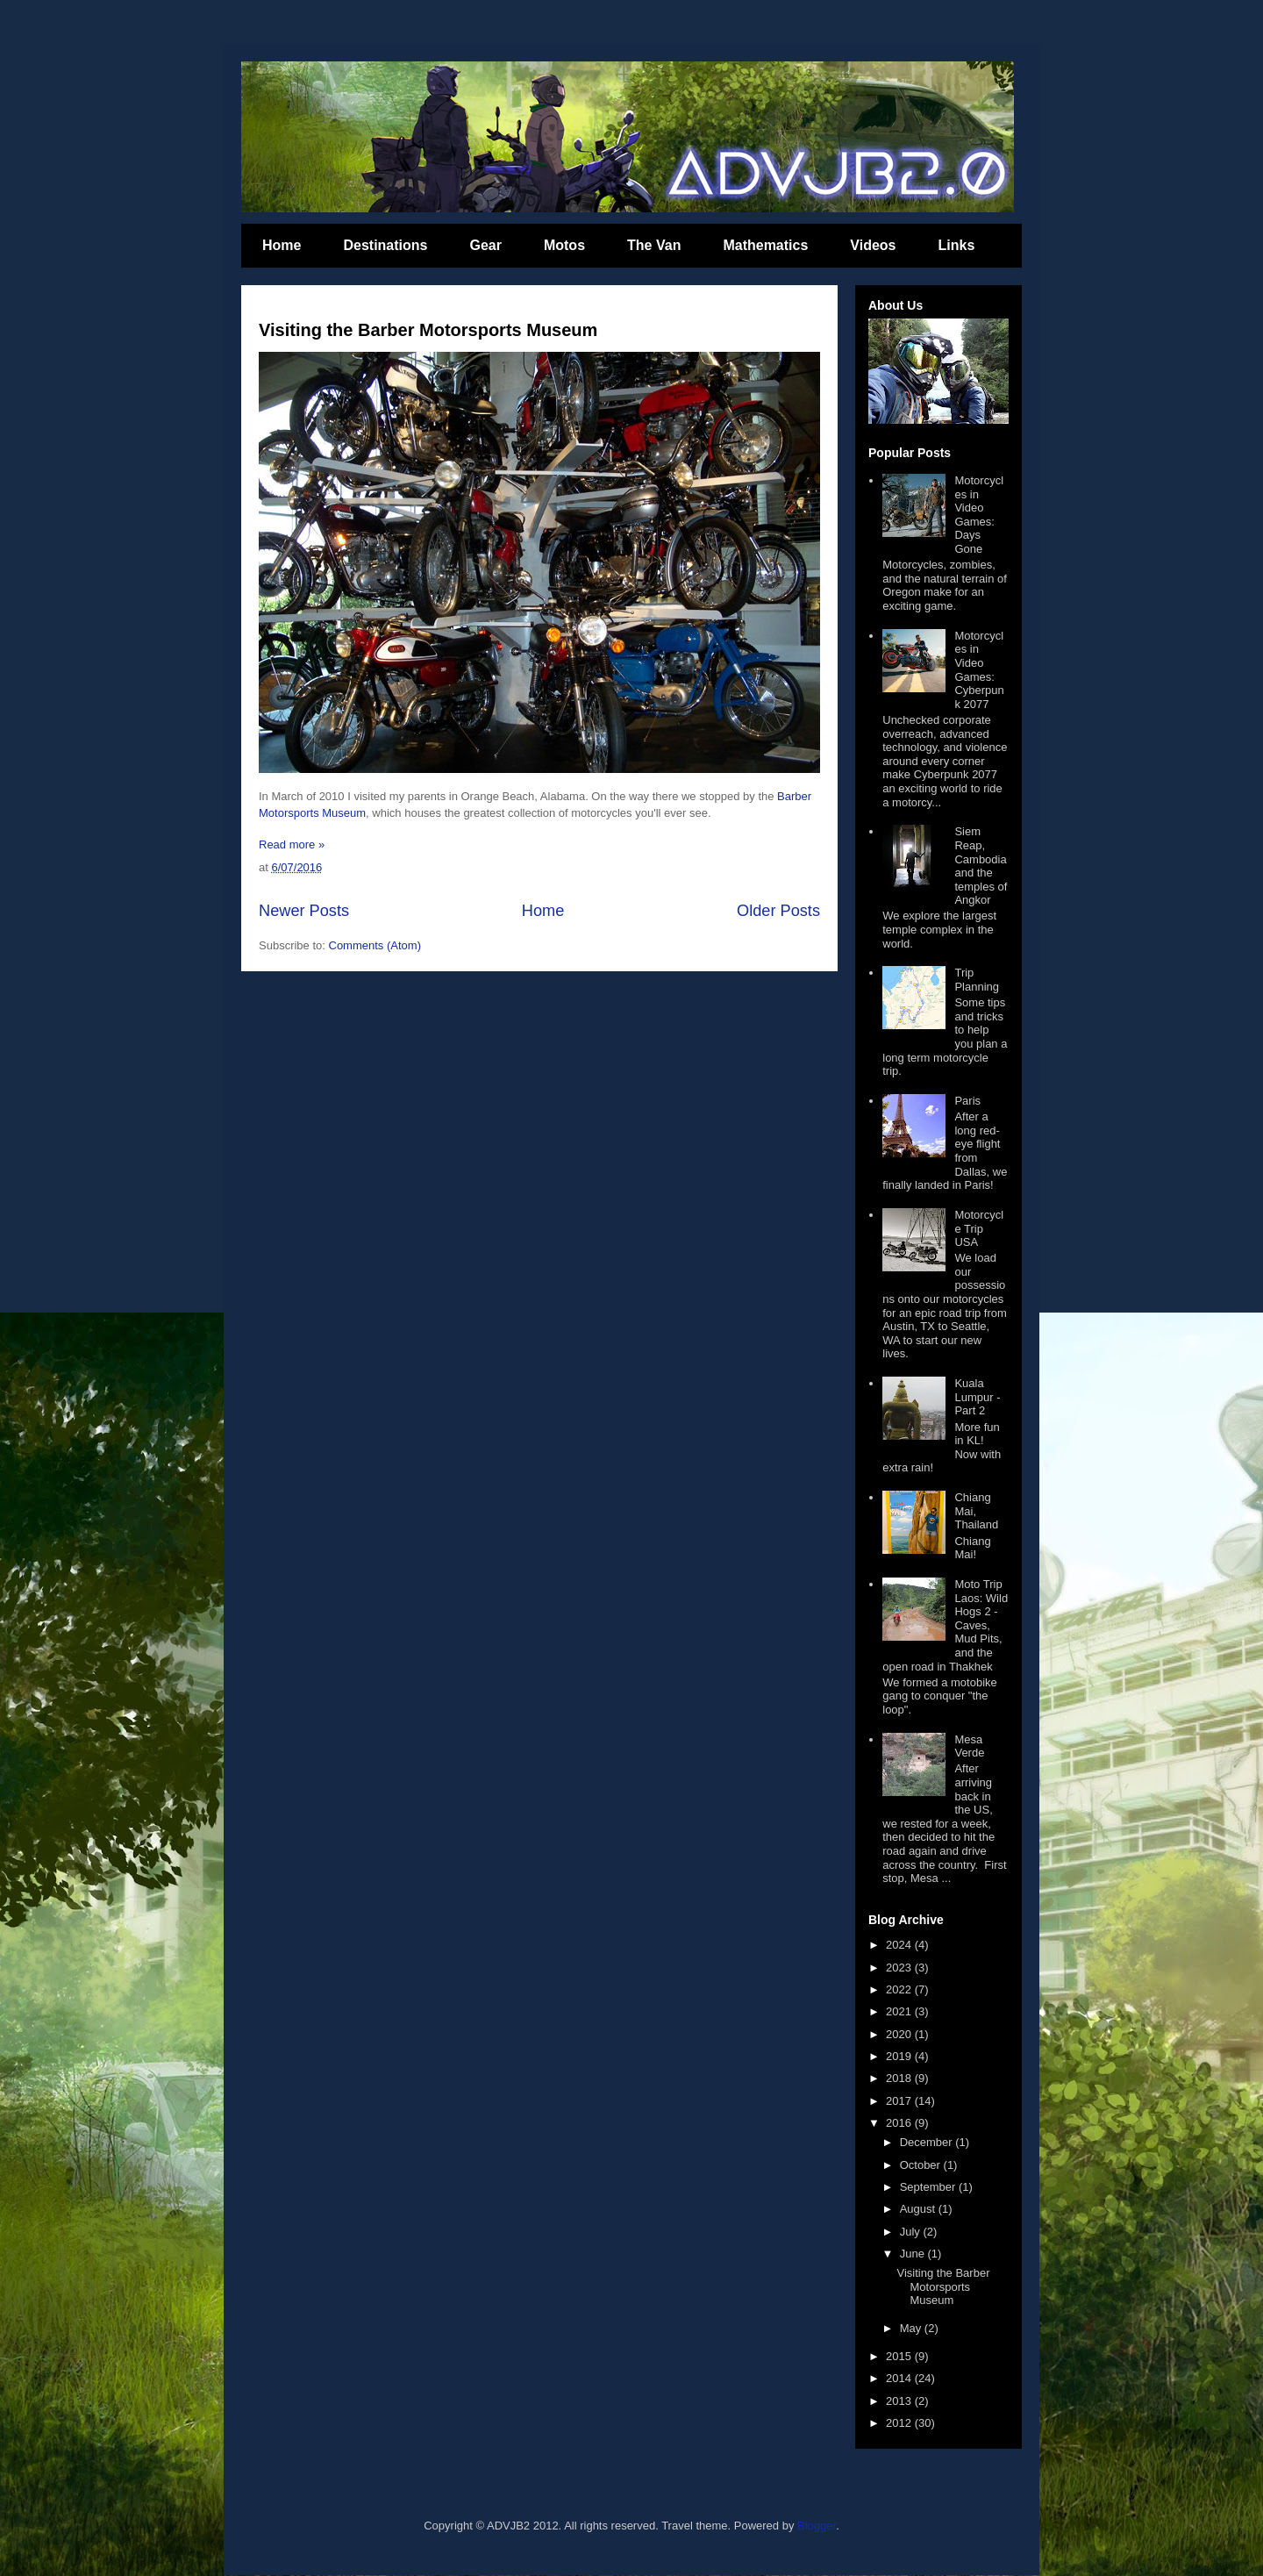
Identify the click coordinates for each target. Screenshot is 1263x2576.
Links (956, 245)
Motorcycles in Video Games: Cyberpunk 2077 (978, 670)
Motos (564, 245)
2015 (900, 2356)
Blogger (816, 2525)
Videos (873, 245)
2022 (900, 1989)
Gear (485, 245)
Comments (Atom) (375, 945)
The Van (654, 245)
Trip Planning (976, 979)
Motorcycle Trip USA (978, 1228)
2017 (900, 2100)
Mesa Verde (969, 1746)
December (928, 2142)
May (912, 2328)
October (922, 2165)
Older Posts (778, 910)
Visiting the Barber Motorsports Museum (428, 330)
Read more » (292, 844)
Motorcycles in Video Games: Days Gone (978, 514)
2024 (900, 1944)
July (912, 2231)
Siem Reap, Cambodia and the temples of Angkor (980, 865)
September (929, 2186)
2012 (900, 2422)
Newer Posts (304, 910)
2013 (900, 2401)
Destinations (385, 245)
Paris (967, 1100)
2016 (900, 2122)
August (919, 2208)
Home (281, 245)
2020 (900, 2034)
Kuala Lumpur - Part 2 (977, 1397)
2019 (900, 2056)
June (914, 2253)
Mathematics (765, 245)
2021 (900, 2011)
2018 (900, 2078)
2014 (900, 2378)
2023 (900, 1967)
